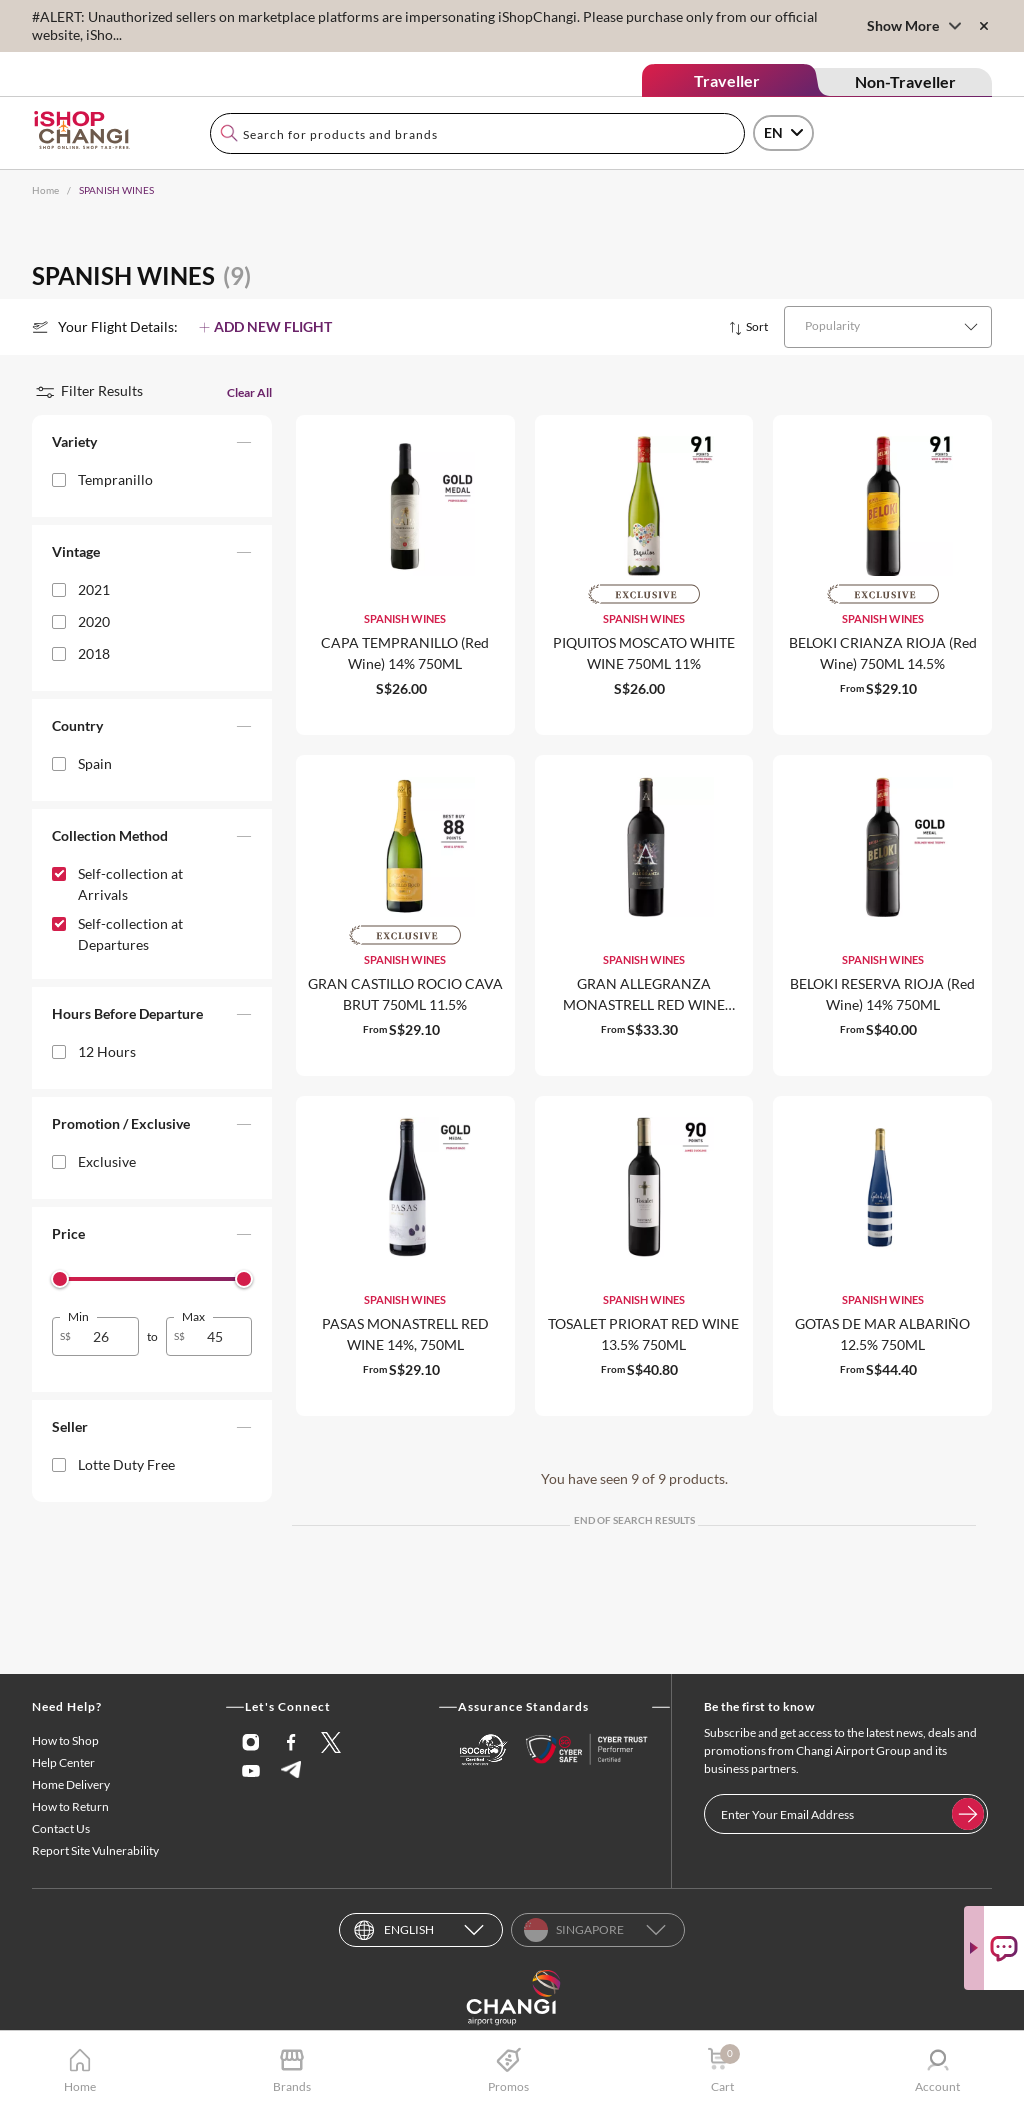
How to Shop (65, 1740)
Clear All (249, 392)
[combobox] (477, 133)
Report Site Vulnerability (95, 1850)
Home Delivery (71, 1784)
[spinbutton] (107, 1336)
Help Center (63, 1762)
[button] (152, 446)
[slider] (60, 1279)
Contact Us (61, 1828)
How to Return (70, 1806)
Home (45, 190)
